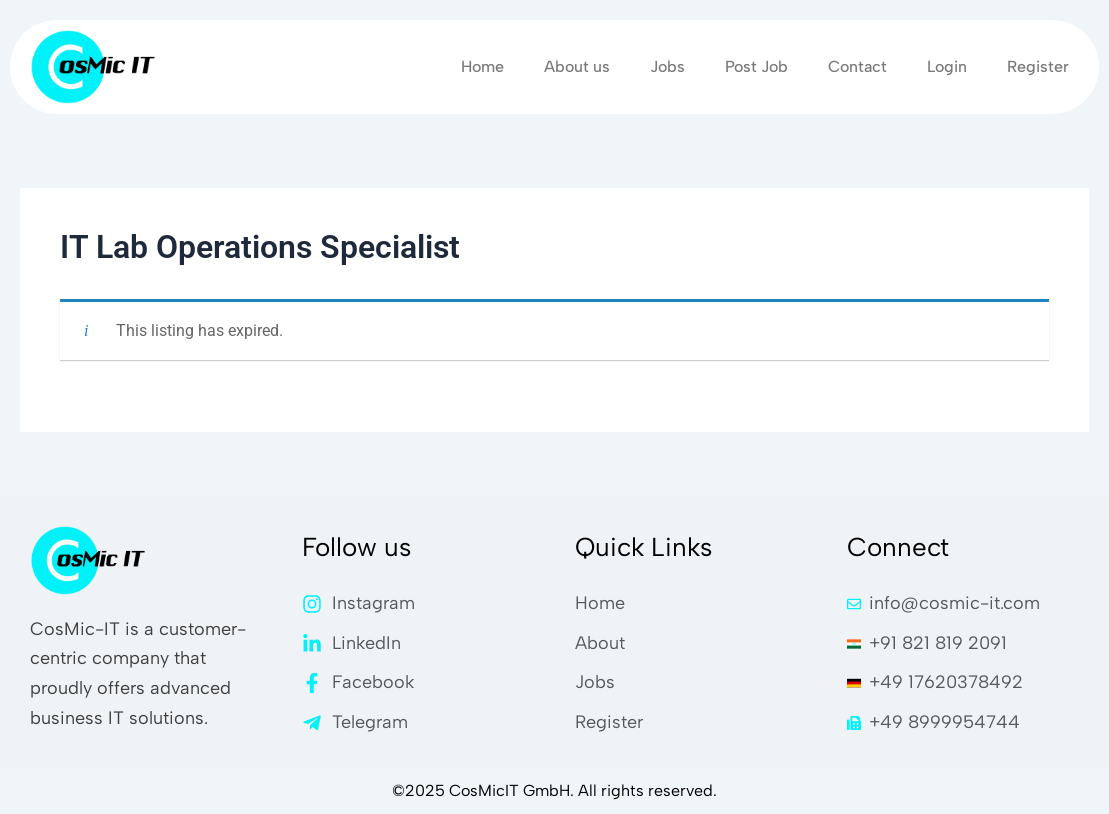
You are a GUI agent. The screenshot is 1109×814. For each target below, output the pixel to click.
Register (1038, 66)
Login (947, 66)
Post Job (756, 66)
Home (482, 66)
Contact (857, 66)
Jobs (667, 66)
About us (577, 66)
